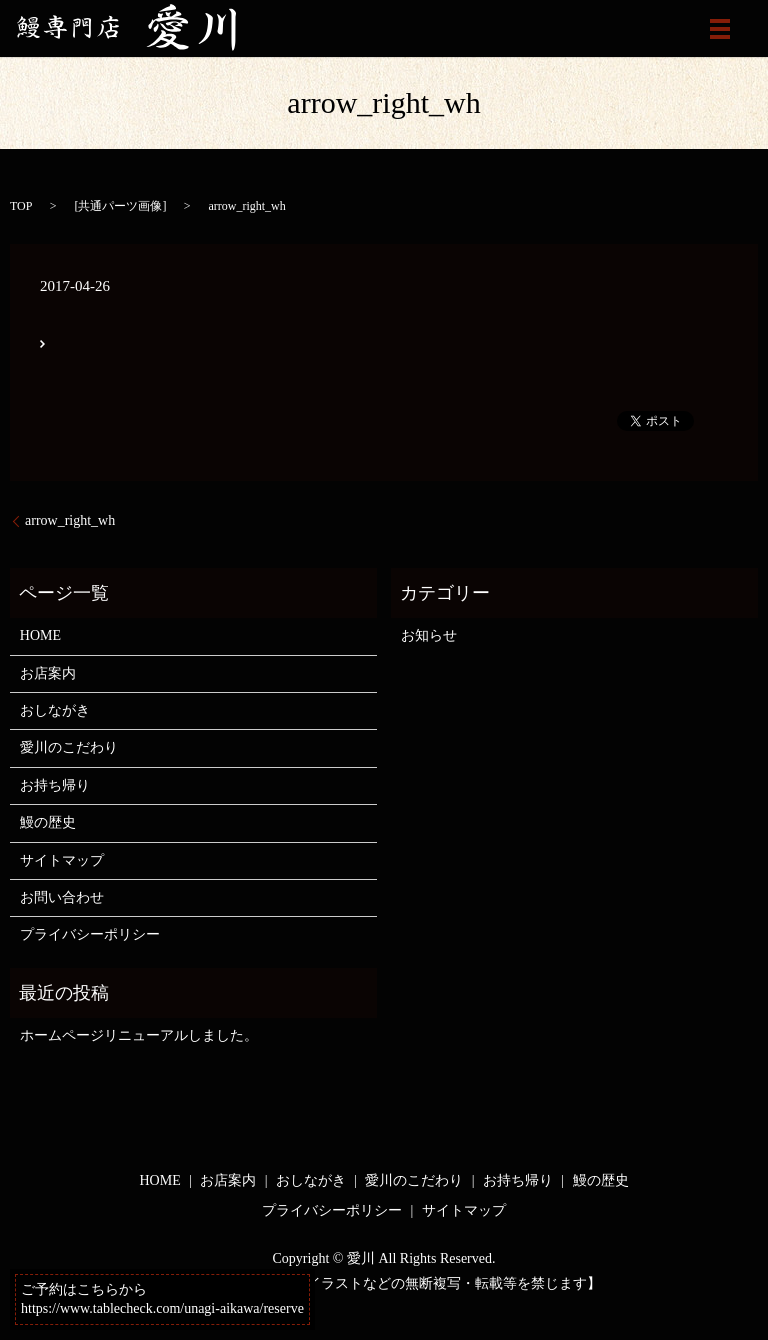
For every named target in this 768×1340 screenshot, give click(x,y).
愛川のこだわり (69, 747)
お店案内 (48, 673)
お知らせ (429, 635)
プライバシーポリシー (90, 934)
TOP (21, 206)
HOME (40, 635)
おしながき (55, 710)
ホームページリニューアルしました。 (139, 1035)
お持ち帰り (55, 785)
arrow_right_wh (70, 520)
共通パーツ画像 (120, 206)
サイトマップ (62, 860)
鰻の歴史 (48, 822)
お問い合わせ (62, 897)
